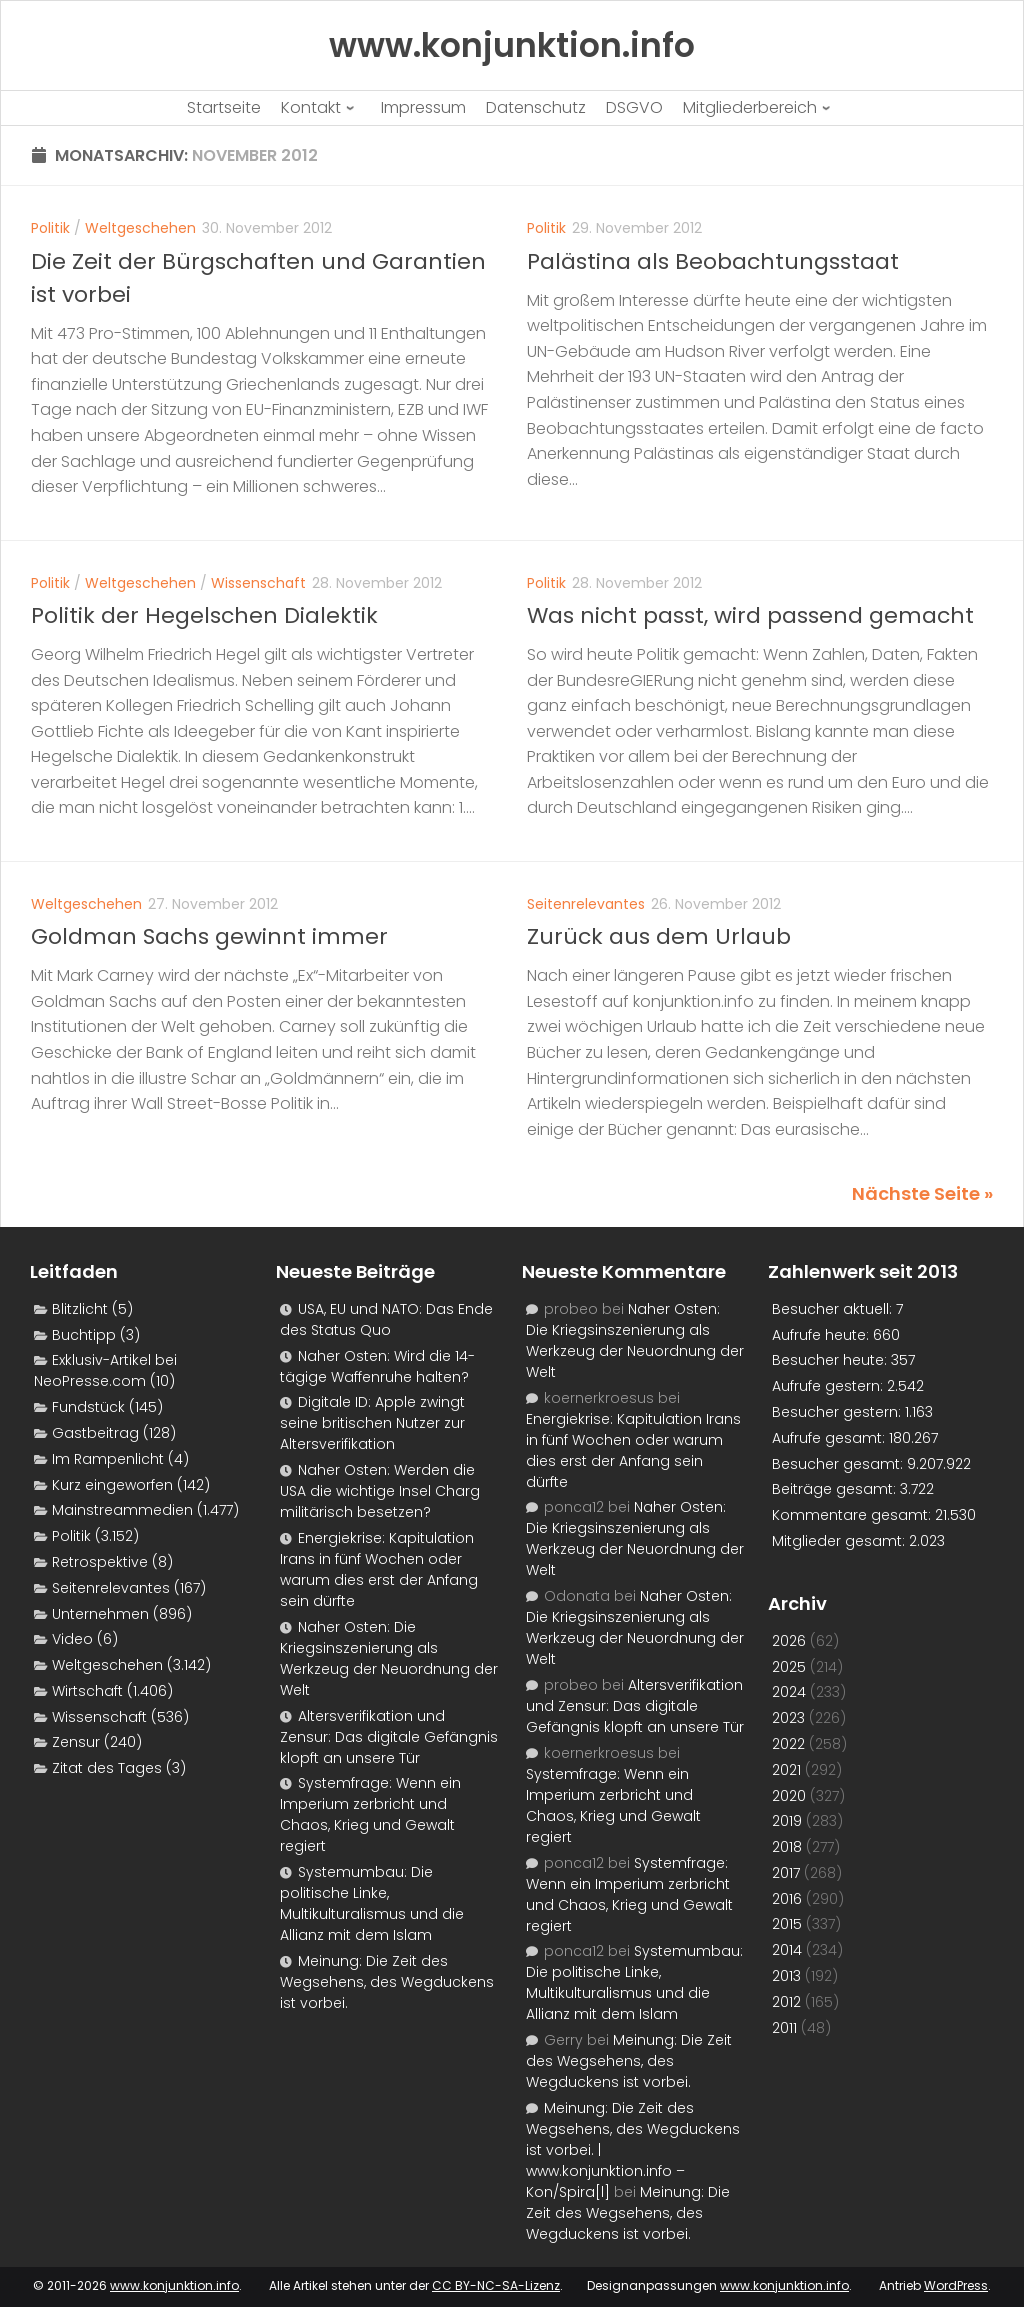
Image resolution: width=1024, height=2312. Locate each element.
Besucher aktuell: (834, 1309)
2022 (788, 1744)
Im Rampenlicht (108, 1459)
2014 (787, 1950)
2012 (786, 2002)
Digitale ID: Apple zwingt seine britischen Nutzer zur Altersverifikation (372, 1423)
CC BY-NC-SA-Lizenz (496, 2285)
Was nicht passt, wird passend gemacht (750, 615)
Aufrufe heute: (822, 1335)
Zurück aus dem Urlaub (659, 936)
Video (72, 1639)
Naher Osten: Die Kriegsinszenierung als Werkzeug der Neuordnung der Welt (389, 1658)
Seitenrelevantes (586, 904)
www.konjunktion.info (174, 2285)
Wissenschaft (258, 583)
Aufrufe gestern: (829, 1386)
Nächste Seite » (922, 1193)
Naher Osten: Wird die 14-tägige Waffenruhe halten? (377, 1366)
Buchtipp (84, 1335)
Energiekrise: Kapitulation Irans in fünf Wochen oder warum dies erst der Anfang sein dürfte (379, 1569)
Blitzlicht (80, 1309)
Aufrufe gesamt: (830, 1438)
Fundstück (88, 1407)
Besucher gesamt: (839, 1464)
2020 (789, 1796)
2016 (787, 1899)
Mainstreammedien (122, 1510)
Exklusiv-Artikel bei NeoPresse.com (105, 1370)
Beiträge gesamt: (836, 1489)
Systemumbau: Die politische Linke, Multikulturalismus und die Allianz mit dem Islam (372, 1903)
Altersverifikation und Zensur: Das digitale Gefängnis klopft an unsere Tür (389, 1737)
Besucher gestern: (838, 1412)
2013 (786, 1976)
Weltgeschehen (140, 228)
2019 (787, 1821)
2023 (788, 1718)
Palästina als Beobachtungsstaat (713, 261)
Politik (50, 228)
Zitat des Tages (107, 1768)
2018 (787, 1847)
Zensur (76, 1742)
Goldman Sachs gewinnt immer (209, 936)
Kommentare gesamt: (853, 1515)
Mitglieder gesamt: (840, 1541)
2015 (787, 1924)
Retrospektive (100, 1562)
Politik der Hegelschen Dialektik (204, 615)
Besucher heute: (831, 1360)
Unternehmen (100, 1614)
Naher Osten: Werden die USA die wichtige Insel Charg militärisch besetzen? (380, 1491)
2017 (786, 1873)
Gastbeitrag (95, 1433)
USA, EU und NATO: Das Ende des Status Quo (386, 1319)
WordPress (956, 2285)
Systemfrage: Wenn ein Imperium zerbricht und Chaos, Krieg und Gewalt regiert (370, 1814)
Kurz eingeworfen (112, 1485)
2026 (789, 1641)
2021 (786, 1770)
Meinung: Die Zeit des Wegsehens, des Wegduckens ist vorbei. (387, 1982)
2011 (784, 2028)
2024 (789, 1692)
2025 (789, 1667)
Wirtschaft (87, 1691)
